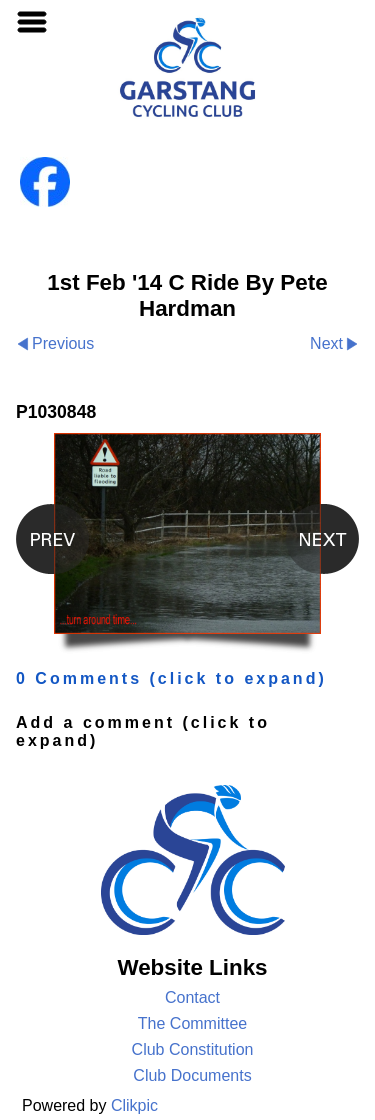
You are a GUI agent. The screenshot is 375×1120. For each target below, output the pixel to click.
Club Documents (192, 1075)
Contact (192, 997)
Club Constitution (193, 1049)
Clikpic (134, 1105)
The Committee (192, 1023)
